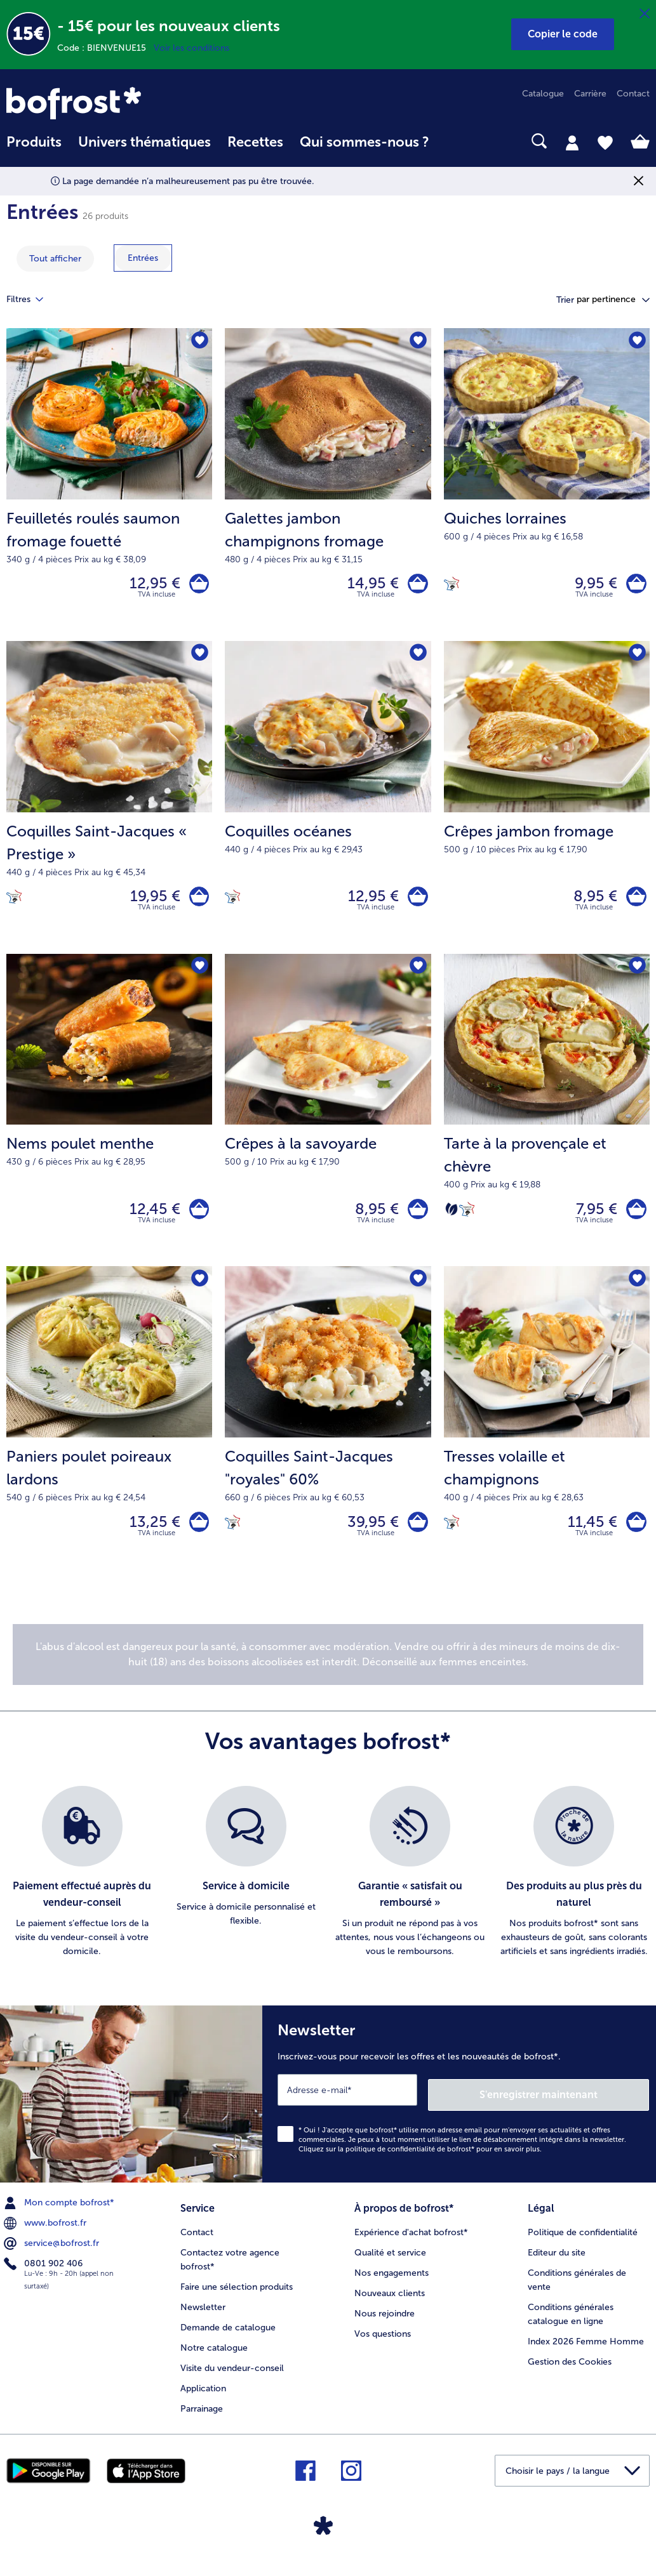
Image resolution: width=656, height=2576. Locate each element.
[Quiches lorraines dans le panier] (634, 586)
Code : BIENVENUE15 (105, 48)
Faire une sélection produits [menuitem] (236, 2298)
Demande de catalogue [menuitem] (228, 2339)
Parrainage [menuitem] (201, 2420)
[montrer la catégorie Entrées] (142, 258)
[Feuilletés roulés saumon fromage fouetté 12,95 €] (109, 486)
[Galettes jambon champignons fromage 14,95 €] (328, 486)
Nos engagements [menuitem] (391, 2284)
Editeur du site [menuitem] (557, 2264)
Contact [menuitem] (633, 93)
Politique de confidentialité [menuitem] (583, 2243)
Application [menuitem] (203, 2399)
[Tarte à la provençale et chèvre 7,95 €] (547, 1122)
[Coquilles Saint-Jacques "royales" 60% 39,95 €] (328, 1439)
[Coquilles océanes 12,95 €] (328, 804)
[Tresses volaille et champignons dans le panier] (634, 1538)
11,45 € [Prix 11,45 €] (588, 1538)
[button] (562, 34)
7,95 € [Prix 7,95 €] (592, 1221)
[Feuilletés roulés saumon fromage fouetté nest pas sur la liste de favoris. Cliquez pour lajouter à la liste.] (198, 341)
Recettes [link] (255, 142)
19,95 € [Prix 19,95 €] (150, 903)
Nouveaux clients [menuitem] (389, 2304)
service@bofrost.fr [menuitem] (52, 2257)
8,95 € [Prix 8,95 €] (591, 903)
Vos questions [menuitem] (382, 2345)
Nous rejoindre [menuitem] (384, 2325)
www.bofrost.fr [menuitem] (46, 2237)
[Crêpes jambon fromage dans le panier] (634, 903)
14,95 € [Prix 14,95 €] (368, 585)
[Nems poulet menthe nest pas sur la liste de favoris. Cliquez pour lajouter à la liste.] (198, 977)
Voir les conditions (191, 48)
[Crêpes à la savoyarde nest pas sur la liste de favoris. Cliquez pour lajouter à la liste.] (417, 977)
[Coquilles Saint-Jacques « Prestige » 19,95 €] (109, 804)
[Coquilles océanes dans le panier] (415, 903)
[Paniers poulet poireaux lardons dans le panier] (196, 1538)
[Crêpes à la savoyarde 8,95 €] (328, 1122)
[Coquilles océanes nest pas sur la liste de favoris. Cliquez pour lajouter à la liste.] (417, 659)
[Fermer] (644, 14)
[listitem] (82, 1891)
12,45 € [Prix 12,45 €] (149, 1221)
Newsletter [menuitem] (202, 2318)
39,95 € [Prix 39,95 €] (368, 1538)
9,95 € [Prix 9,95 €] (591, 585)
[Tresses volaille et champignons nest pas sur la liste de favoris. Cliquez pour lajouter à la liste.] (636, 1294)
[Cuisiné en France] (451, 585)
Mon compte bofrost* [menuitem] (60, 2216)
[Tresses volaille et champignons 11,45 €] (547, 1439)
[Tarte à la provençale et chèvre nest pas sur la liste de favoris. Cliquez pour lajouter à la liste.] (636, 977)
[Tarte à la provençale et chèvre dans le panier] (634, 1220)
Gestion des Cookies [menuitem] (570, 2373)
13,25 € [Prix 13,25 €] (149, 1538)
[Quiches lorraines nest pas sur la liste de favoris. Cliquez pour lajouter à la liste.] (636, 341)
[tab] (572, 142)
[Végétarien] (451, 1221)
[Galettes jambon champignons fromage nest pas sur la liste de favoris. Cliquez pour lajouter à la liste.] (417, 341)
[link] (102, 103)
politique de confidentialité (390, 2163)
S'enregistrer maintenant (573, 2109)
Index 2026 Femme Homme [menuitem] (586, 2353)
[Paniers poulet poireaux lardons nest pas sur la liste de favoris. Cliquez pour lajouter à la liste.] (198, 1294)
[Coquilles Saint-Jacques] (415, 1538)
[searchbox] (454, 141)
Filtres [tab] (32, 300)
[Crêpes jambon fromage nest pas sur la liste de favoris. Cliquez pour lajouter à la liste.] (636, 659)
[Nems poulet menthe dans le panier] (196, 1220)
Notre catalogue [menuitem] (214, 2359)
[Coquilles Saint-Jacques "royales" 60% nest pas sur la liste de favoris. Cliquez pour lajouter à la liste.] (417, 1294)
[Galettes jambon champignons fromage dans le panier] (415, 586)
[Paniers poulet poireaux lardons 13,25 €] (109, 1439)
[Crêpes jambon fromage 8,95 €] (547, 804)
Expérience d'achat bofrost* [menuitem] (411, 2243)
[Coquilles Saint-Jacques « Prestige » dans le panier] (196, 903)
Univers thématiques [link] (144, 142)
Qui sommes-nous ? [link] (364, 142)
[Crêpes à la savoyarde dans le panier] (415, 1220)
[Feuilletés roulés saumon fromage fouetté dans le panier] (196, 586)
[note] (328, 1673)
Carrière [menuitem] (590, 93)
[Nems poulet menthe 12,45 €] (109, 1122)
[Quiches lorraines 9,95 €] (547, 486)
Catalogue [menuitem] (543, 93)
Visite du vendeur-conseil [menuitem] (232, 2379)
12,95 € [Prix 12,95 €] (149, 585)
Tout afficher (55, 258)
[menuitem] (34, 148)
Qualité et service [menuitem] (390, 2264)
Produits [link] (34, 142)
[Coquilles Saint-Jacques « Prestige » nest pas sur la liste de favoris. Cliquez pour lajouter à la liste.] (198, 659)
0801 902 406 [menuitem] (44, 2277)
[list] (328, 1891)
